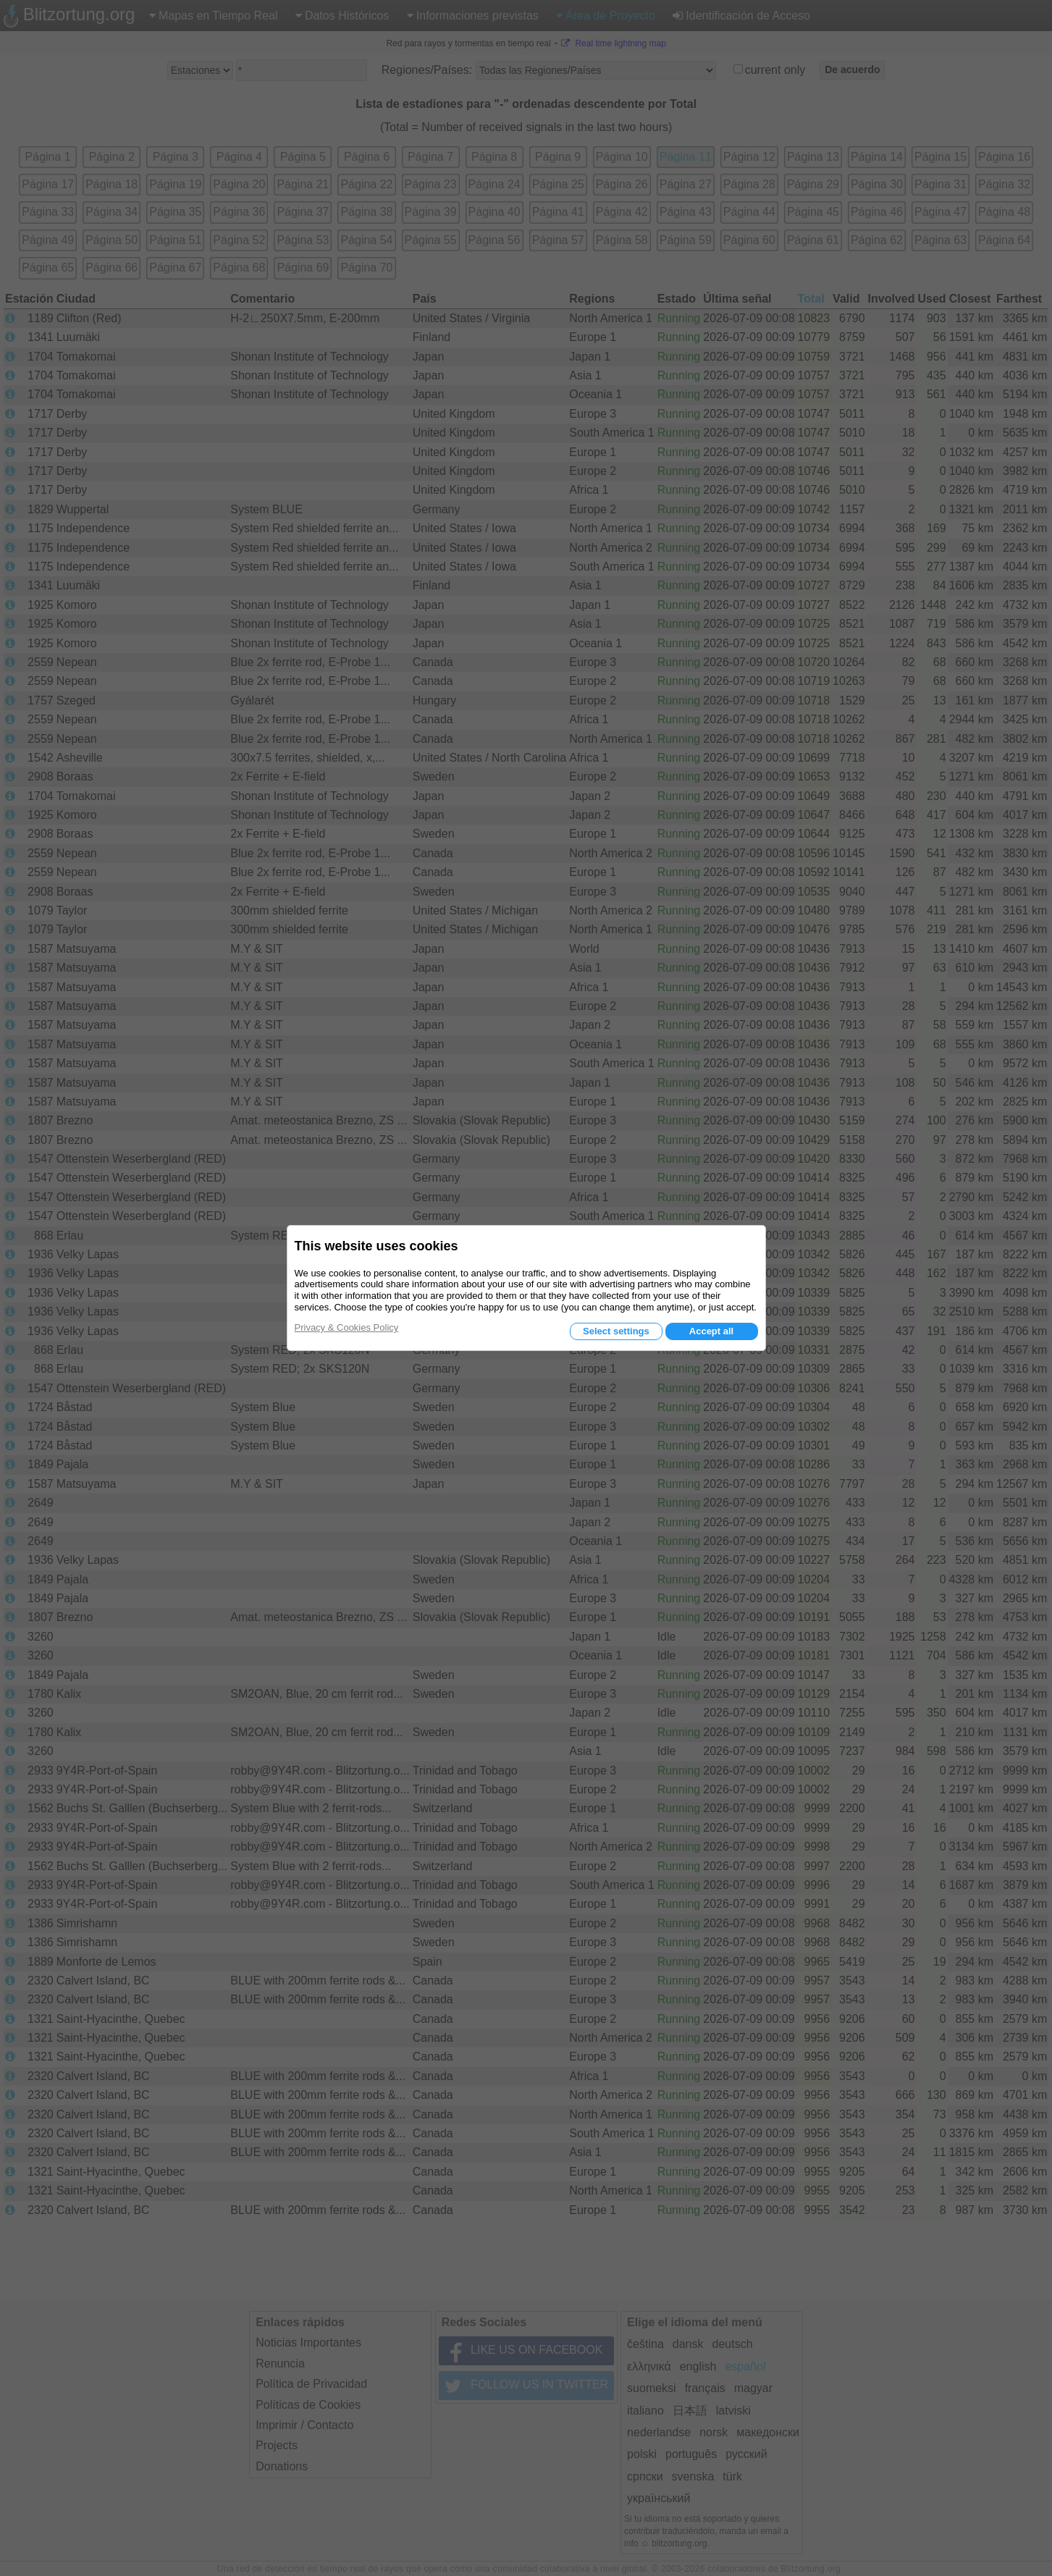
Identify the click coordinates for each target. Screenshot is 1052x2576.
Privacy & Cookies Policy (347, 1327)
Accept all (711, 1331)
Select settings (616, 1331)
